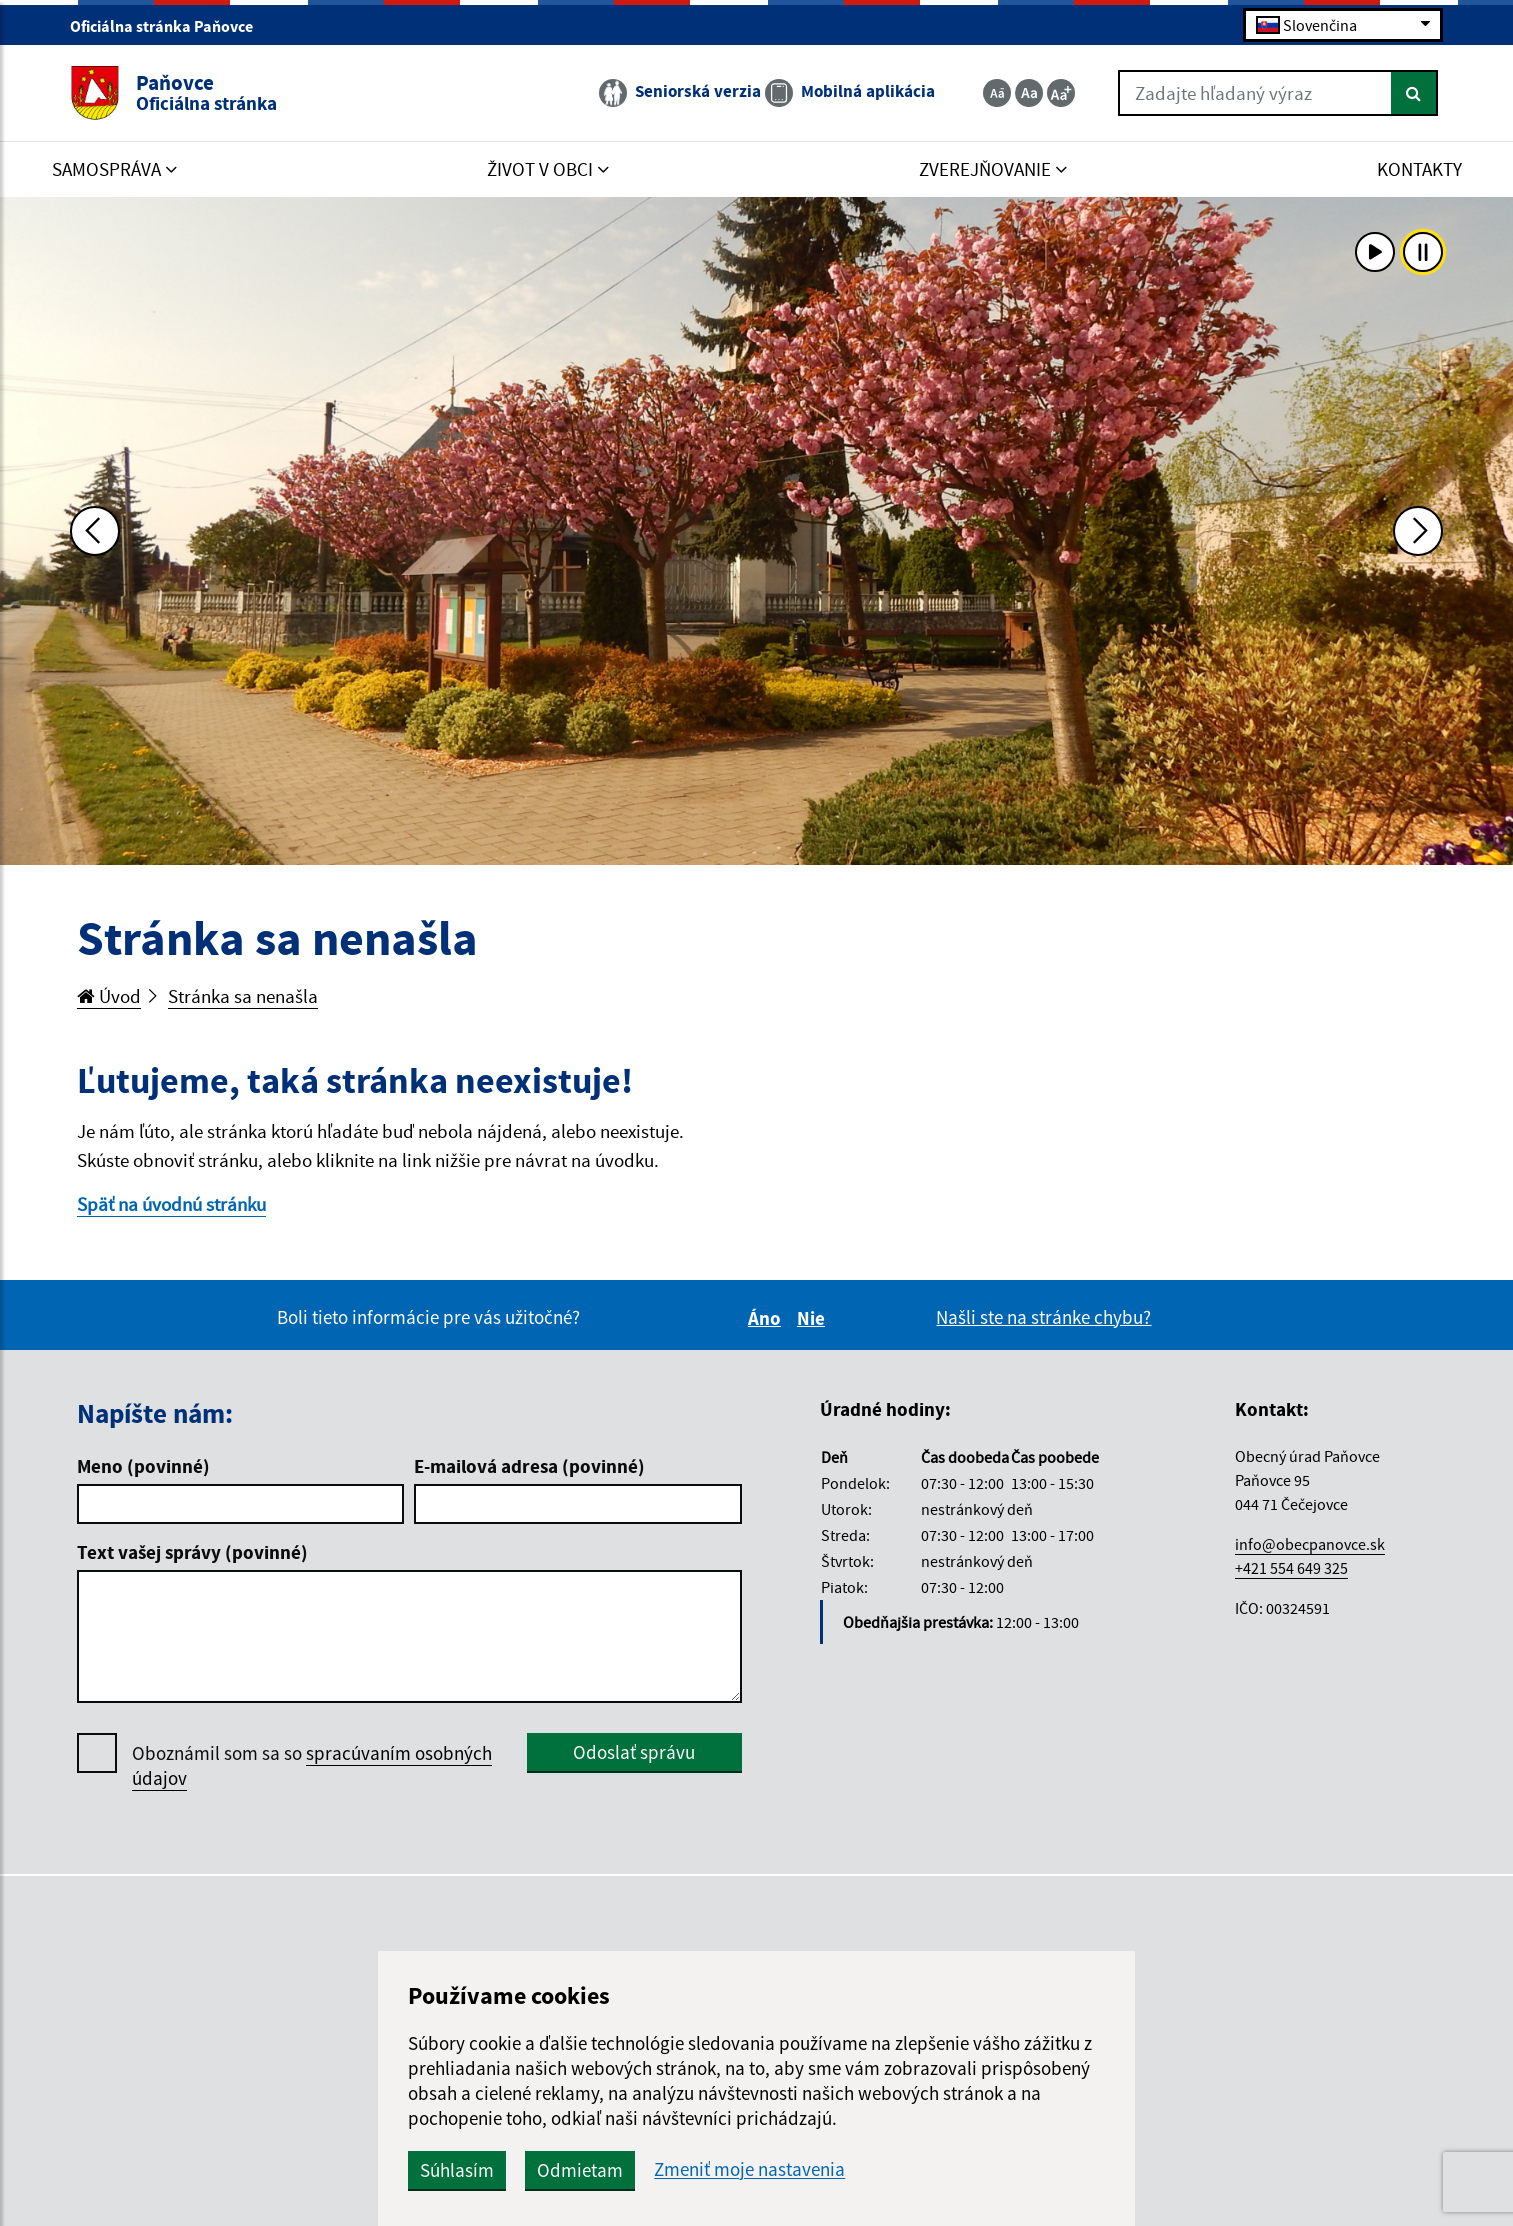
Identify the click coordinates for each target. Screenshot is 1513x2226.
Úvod (109, 996)
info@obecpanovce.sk (1310, 1544)
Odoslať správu (634, 1752)
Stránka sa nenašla (243, 996)
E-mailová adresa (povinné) (529, 1466)
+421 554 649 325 (1291, 1568)
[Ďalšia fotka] (1418, 531)
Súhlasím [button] (457, 2170)
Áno (767, 1318)
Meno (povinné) (143, 1466)
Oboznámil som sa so (312, 1766)
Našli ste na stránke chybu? (1043, 1317)
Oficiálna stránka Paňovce (170, 26)
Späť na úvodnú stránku (171, 1204)
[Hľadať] (1414, 93)
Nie (814, 1318)
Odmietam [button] (580, 2170)
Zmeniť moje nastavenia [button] (749, 2169)
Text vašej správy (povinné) (192, 1552)
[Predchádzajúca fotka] (95, 531)
